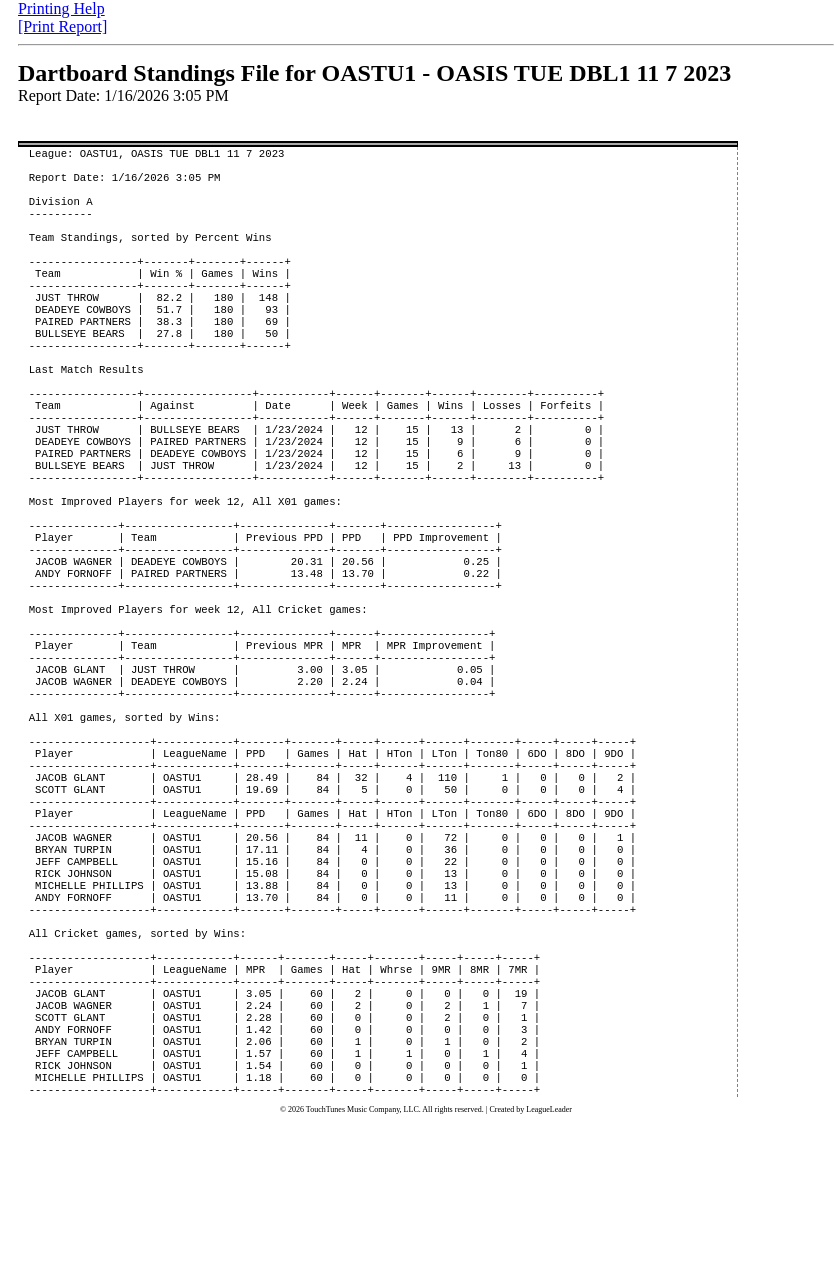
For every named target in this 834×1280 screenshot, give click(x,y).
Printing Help (61, 8)
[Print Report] (62, 26)
